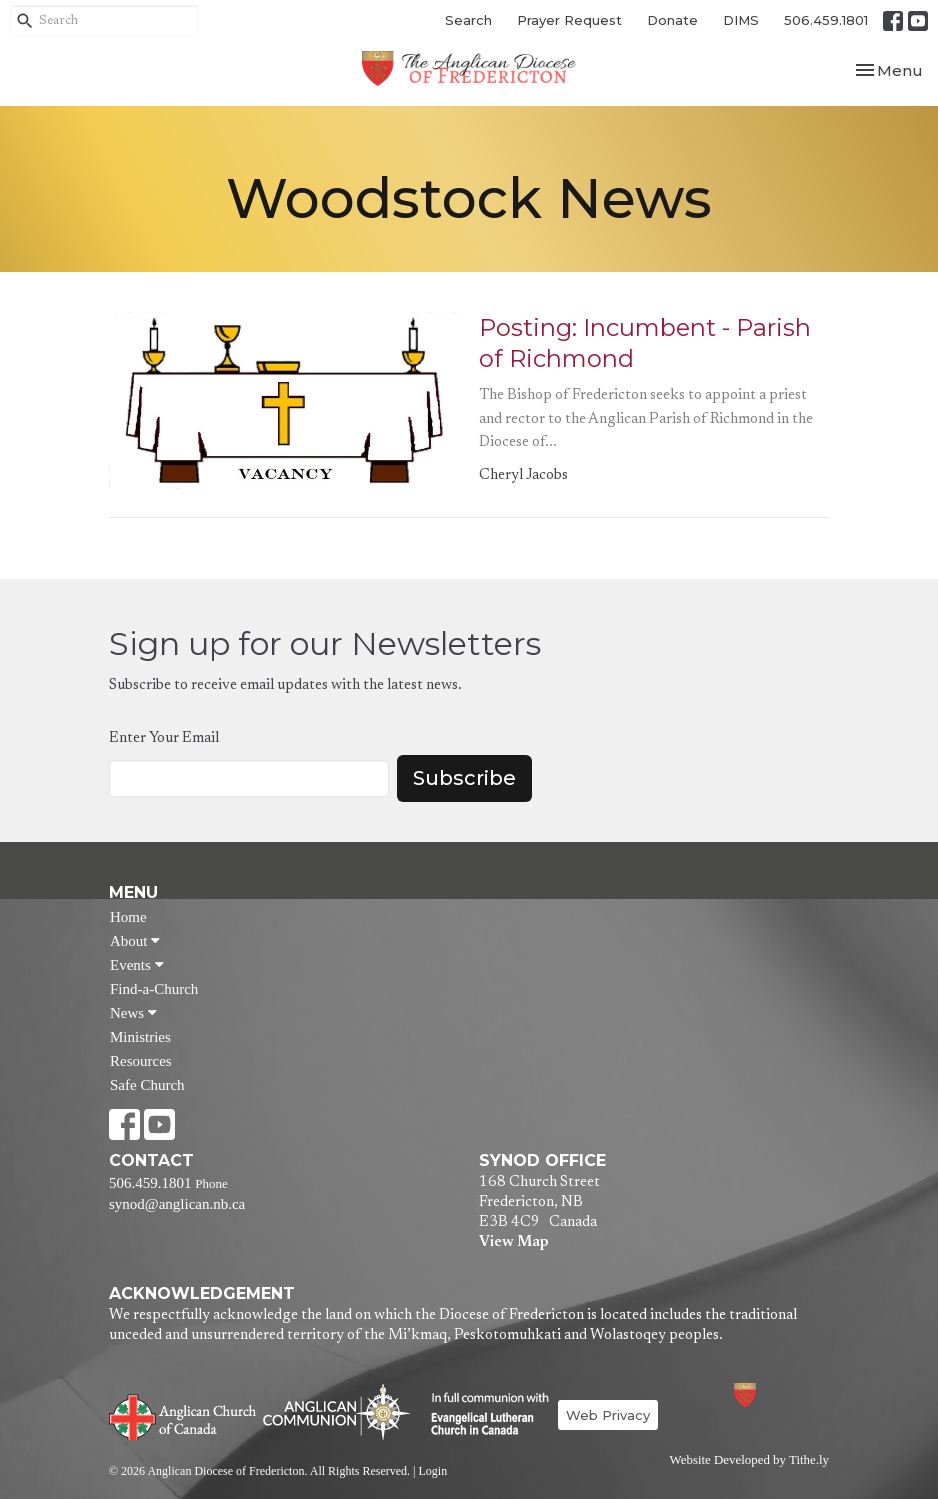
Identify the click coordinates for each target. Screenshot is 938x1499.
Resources (141, 1061)
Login (432, 1471)
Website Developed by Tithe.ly (749, 1460)
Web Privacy (608, 1415)
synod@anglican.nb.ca (177, 1204)
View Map (513, 1242)
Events (137, 965)
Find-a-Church (154, 989)
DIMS (741, 20)
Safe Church (147, 1085)
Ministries (140, 1037)
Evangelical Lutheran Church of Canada (482, 1415)
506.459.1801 (826, 20)
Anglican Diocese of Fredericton (771, 1394)
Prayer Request (569, 20)
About (135, 941)
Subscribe (464, 778)
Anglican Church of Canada (183, 1415)
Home (128, 917)
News (133, 1013)
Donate (672, 20)
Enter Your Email (164, 738)
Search (468, 20)
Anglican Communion (336, 1411)
